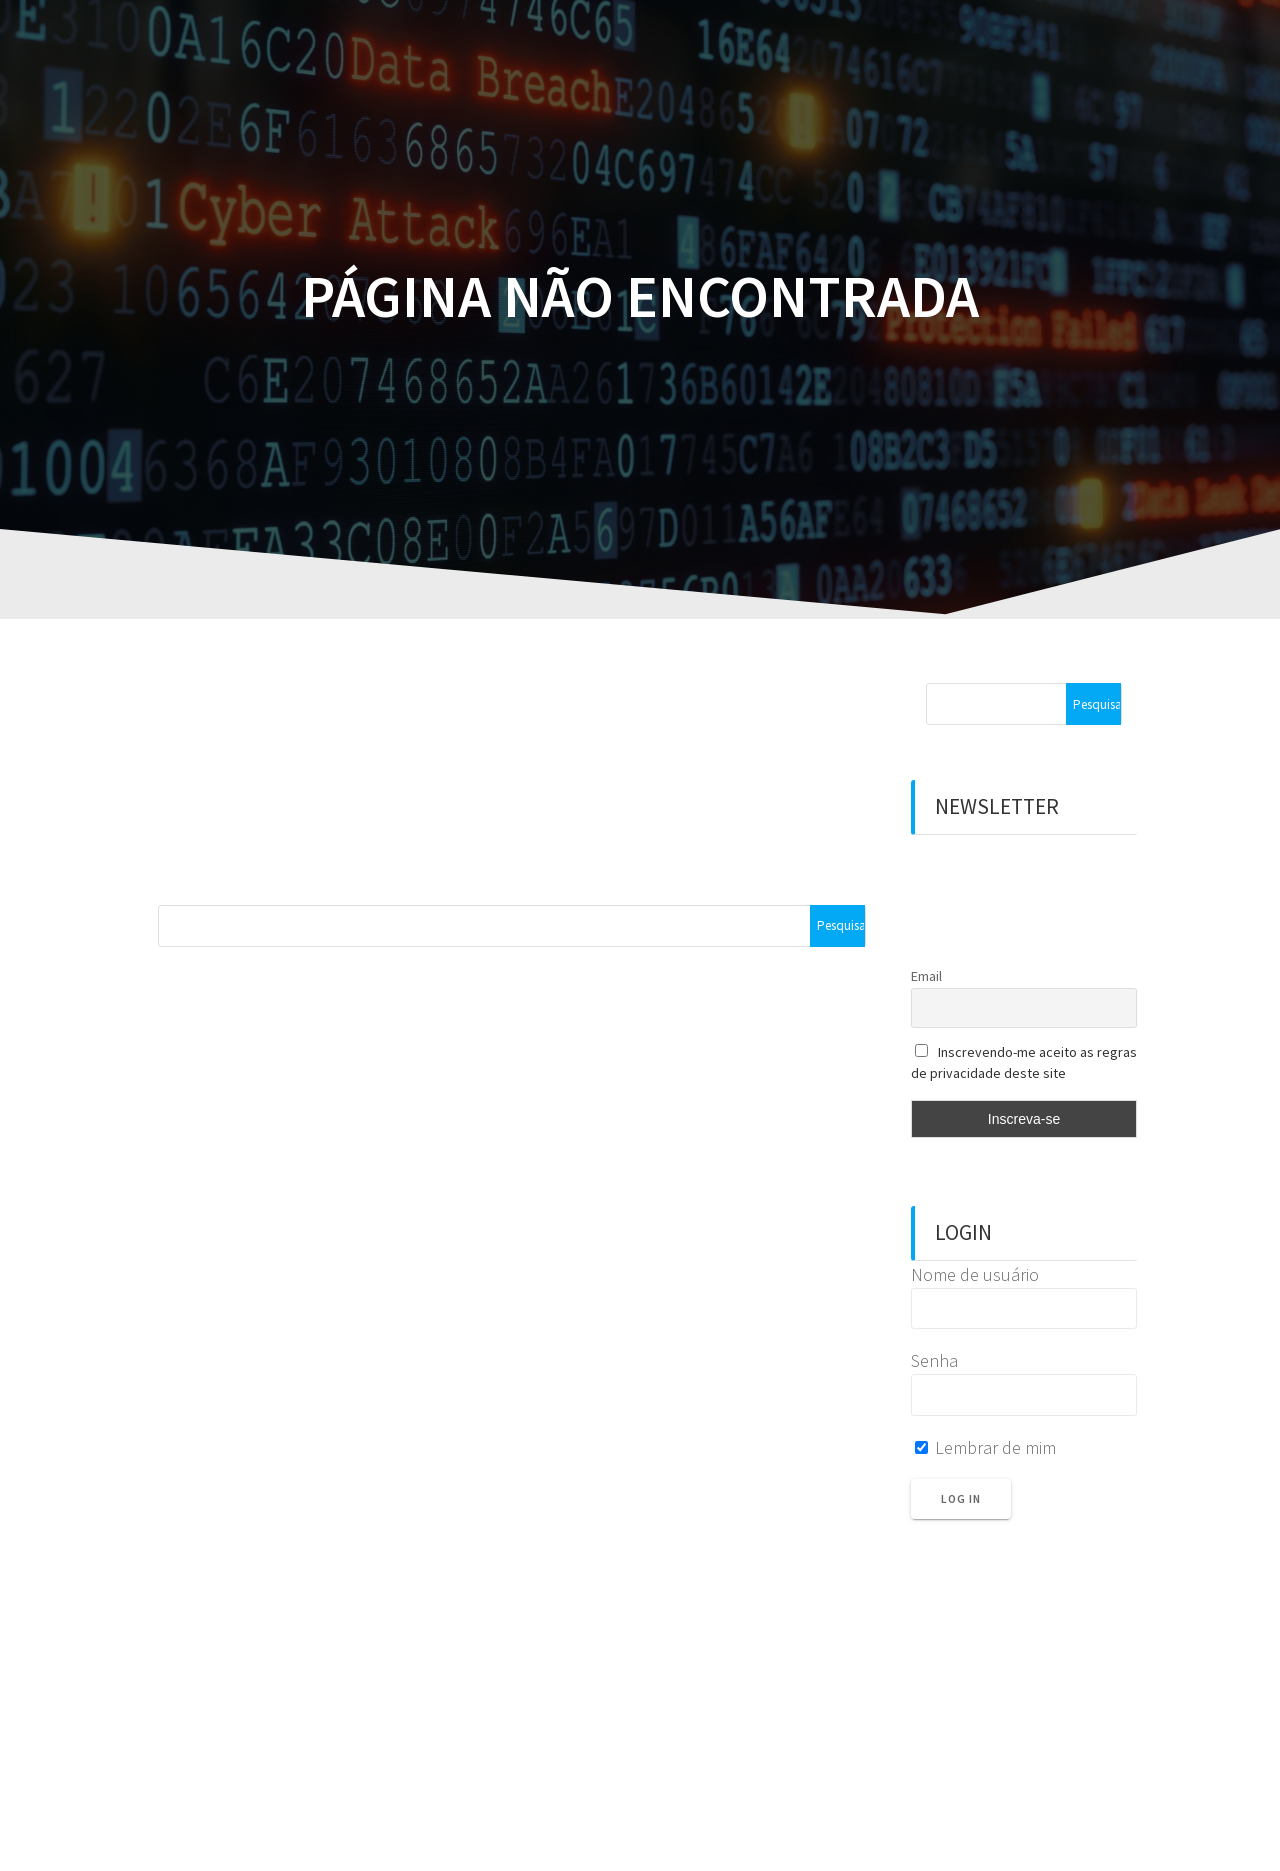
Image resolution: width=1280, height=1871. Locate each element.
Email (926, 976)
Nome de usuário (975, 1274)
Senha (934, 1360)
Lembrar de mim (985, 1447)
